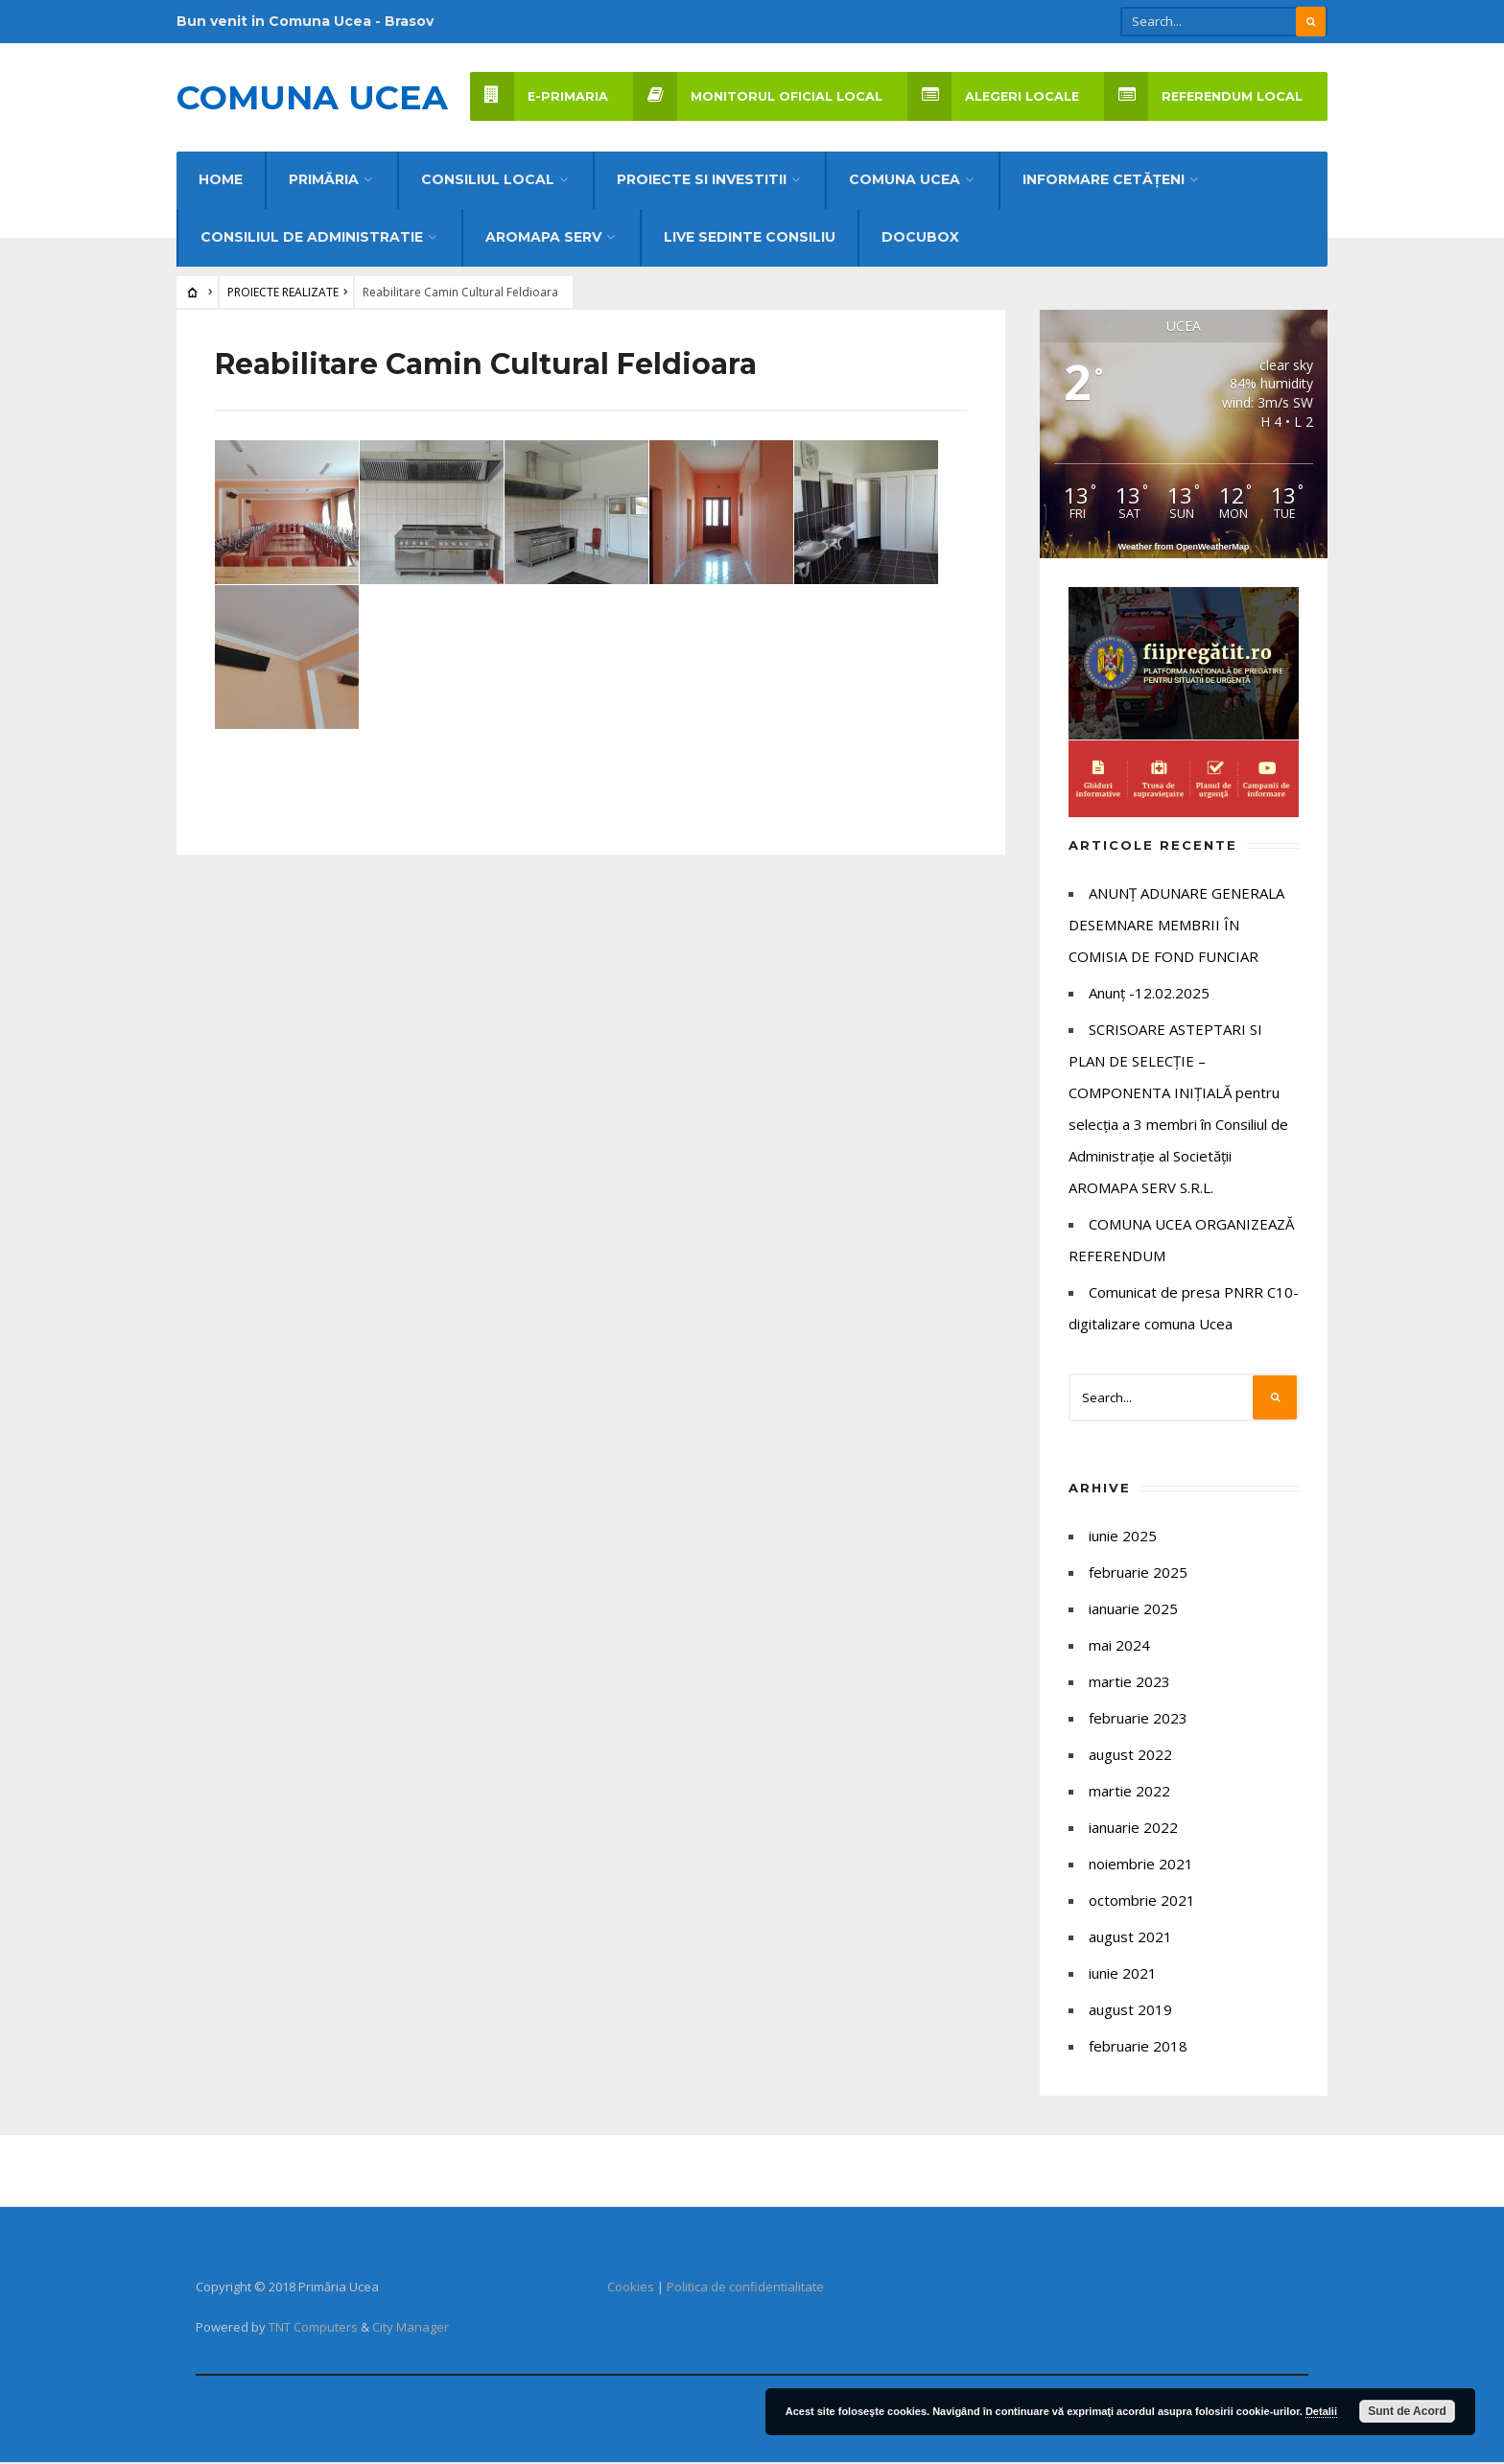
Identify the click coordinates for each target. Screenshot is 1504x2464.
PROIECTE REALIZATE (283, 294)
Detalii (1321, 2411)
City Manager (410, 2328)
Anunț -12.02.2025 (1149, 994)
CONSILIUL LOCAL (487, 181)
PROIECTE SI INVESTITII (702, 181)
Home (221, 181)
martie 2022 (1129, 1792)
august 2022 (1130, 1756)
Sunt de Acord (1407, 2411)
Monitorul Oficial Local (757, 96)
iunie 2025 (1123, 1537)
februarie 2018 (1138, 2047)
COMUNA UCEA (904, 181)
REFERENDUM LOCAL (1203, 96)
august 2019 (1130, 2011)
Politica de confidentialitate (745, 2288)
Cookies (630, 2288)
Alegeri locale (993, 96)
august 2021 (1130, 1938)
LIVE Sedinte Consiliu (749, 238)
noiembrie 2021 (1141, 1865)
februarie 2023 (1138, 1719)
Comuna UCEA (312, 98)
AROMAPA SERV (543, 238)
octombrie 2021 (1142, 1902)
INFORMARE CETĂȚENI (1103, 181)
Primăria (324, 181)
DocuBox (920, 238)
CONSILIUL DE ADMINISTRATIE (311, 238)
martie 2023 (1129, 1683)
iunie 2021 (1123, 1974)
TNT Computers (313, 2328)
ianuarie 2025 (1133, 1610)
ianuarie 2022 (1133, 1829)
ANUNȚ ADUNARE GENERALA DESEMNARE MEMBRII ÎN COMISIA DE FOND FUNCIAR (1176, 926)
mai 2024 (1119, 1646)
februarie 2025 (1138, 1574)
